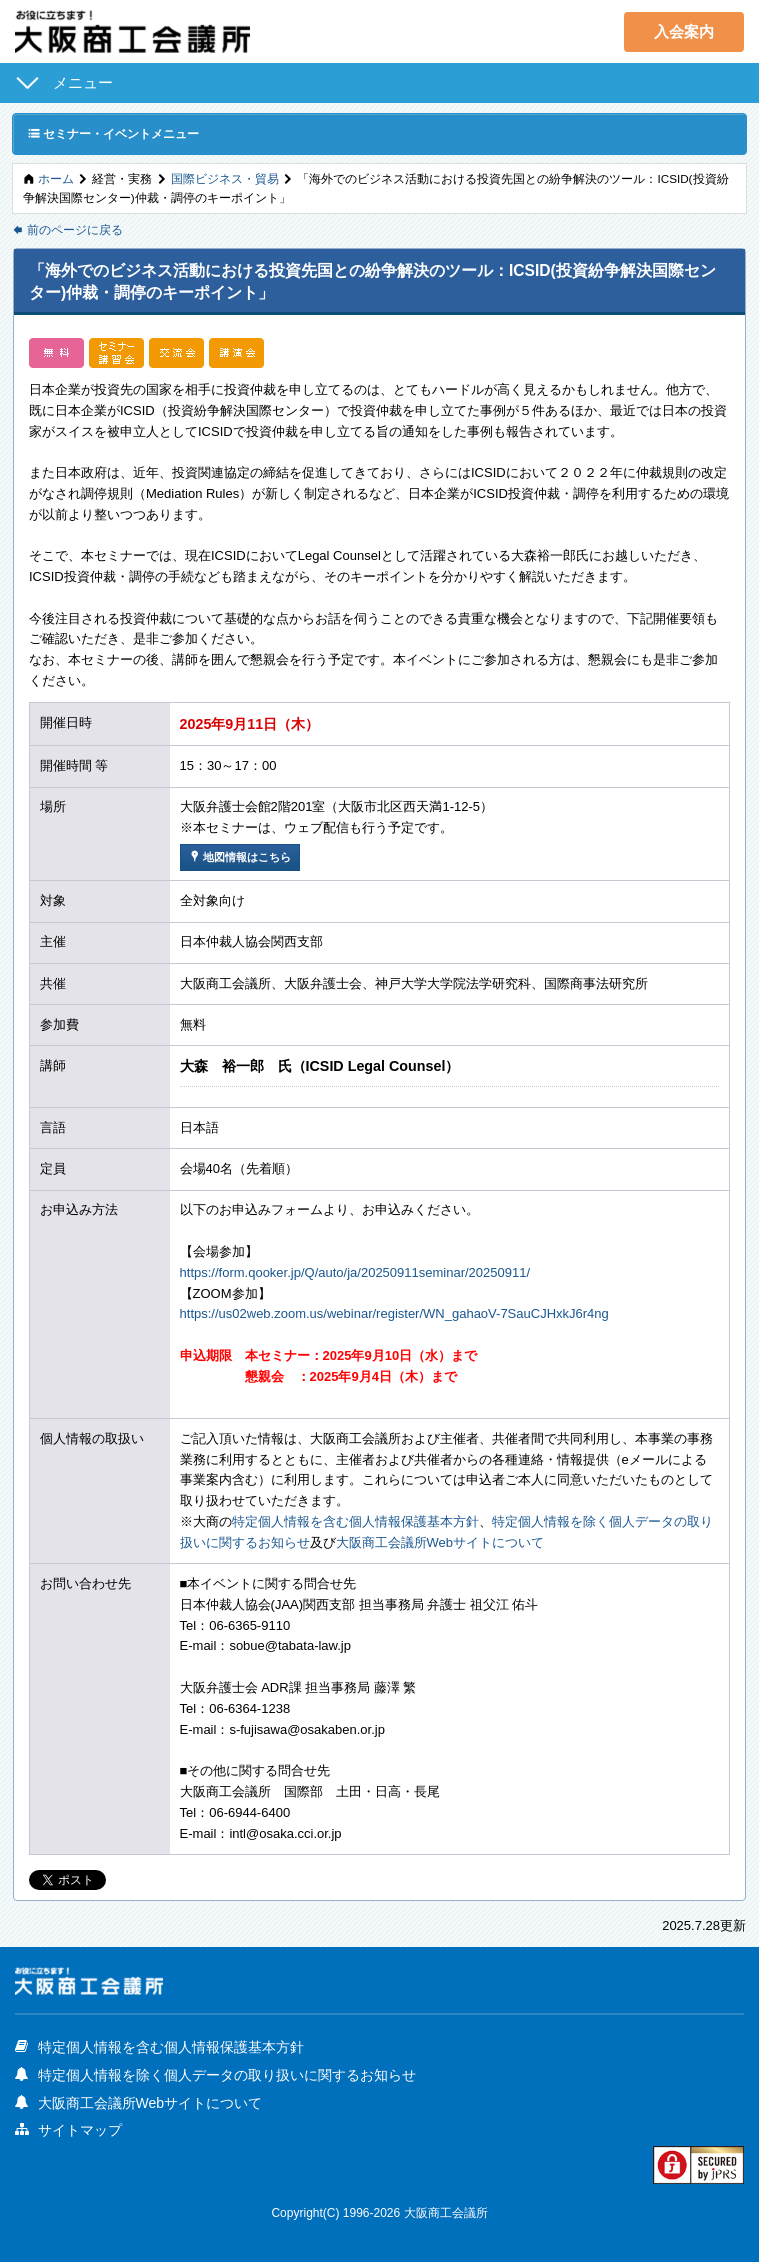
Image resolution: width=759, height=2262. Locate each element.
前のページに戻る (67, 229)
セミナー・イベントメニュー (113, 133)
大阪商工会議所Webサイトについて (440, 1542)
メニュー (83, 82)
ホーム (56, 178)
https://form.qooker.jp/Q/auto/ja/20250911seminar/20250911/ (355, 1272)
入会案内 (684, 31)
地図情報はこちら (240, 856)
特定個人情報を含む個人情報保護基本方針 (355, 1521)
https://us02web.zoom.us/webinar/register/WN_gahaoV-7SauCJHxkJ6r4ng (394, 1313)
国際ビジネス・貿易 (225, 178)
